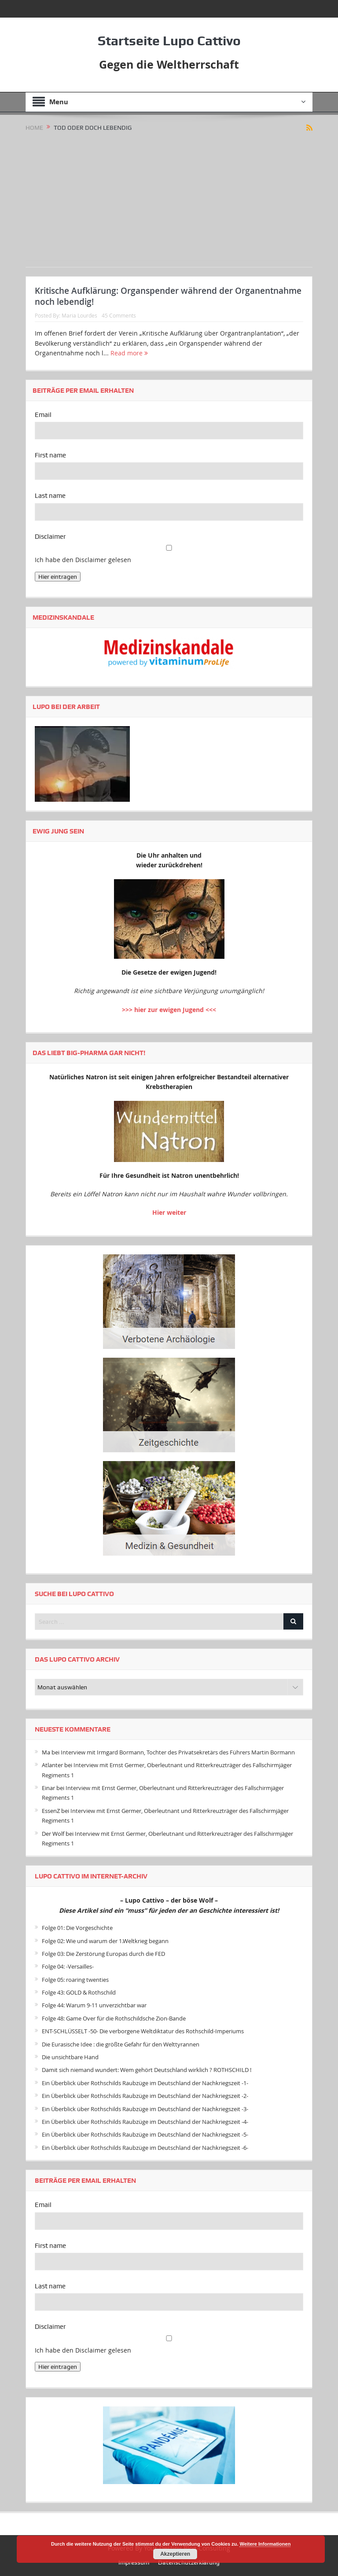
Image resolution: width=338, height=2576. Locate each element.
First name (50, 455)
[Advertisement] (169, 198)
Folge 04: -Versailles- (68, 1966)
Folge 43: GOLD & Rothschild (79, 1992)
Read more (129, 353)
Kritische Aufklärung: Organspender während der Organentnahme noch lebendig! (168, 296)
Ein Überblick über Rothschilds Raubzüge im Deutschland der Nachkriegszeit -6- (145, 2148)
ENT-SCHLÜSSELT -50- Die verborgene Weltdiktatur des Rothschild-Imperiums (143, 2031)
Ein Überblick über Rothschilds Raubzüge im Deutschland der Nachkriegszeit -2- (145, 2096)
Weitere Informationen (264, 2544)
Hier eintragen (57, 576)
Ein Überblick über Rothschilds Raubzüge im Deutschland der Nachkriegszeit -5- (145, 2134)
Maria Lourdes (79, 315)
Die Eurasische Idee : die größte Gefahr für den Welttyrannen (120, 2044)
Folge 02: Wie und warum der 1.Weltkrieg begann (105, 1941)
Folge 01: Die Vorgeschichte (77, 1928)
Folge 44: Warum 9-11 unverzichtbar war (94, 2005)
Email (43, 415)
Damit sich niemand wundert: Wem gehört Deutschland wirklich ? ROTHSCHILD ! (146, 2070)
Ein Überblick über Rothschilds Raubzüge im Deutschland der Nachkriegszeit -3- (145, 2109)
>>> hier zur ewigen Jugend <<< (169, 1009)
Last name (50, 496)
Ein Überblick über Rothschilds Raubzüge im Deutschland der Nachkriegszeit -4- (145, 2122)
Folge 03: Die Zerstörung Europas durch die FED (103, 1954)
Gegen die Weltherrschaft (169, 64)
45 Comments (119, 315)
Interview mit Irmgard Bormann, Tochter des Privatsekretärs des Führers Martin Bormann (178, 1752)
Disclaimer (50, 537)
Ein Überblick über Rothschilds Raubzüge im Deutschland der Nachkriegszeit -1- (145, 2083)
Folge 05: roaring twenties (75, 1980)
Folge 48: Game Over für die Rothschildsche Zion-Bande (114, 2018)
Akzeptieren (175, 2554)
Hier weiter (169, 1212)
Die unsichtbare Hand (70, 2057)
